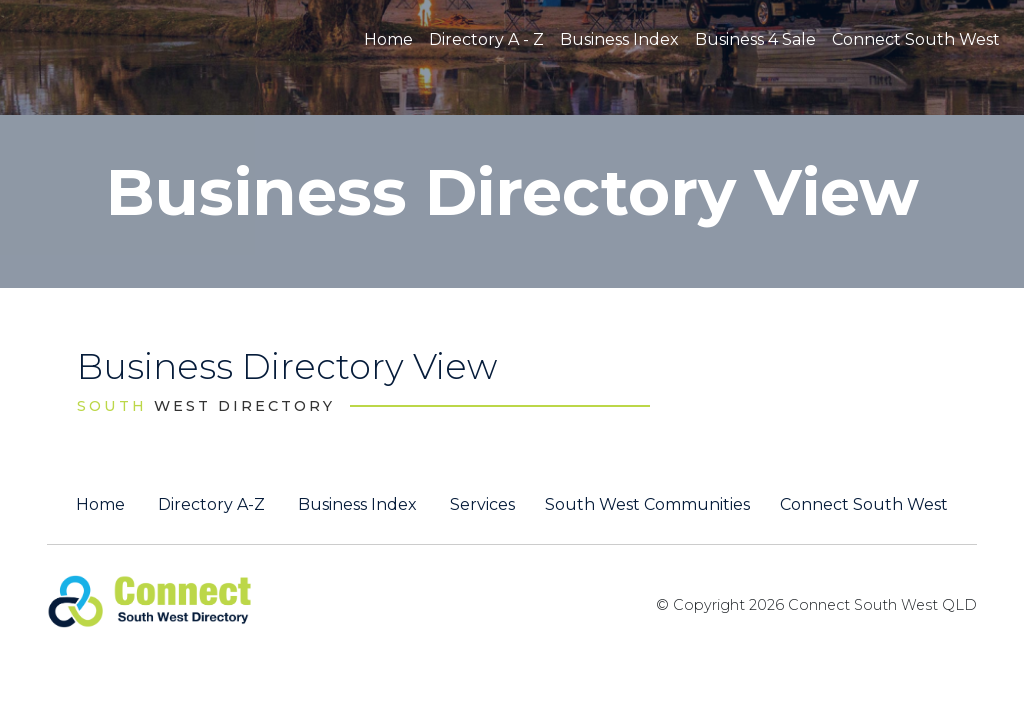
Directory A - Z (486, 39)
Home (388, 39)
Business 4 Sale (755, 39)
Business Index (619, 39)
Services (482, 505)
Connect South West (916, 39)
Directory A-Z (211, 505)
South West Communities (647, 505)
